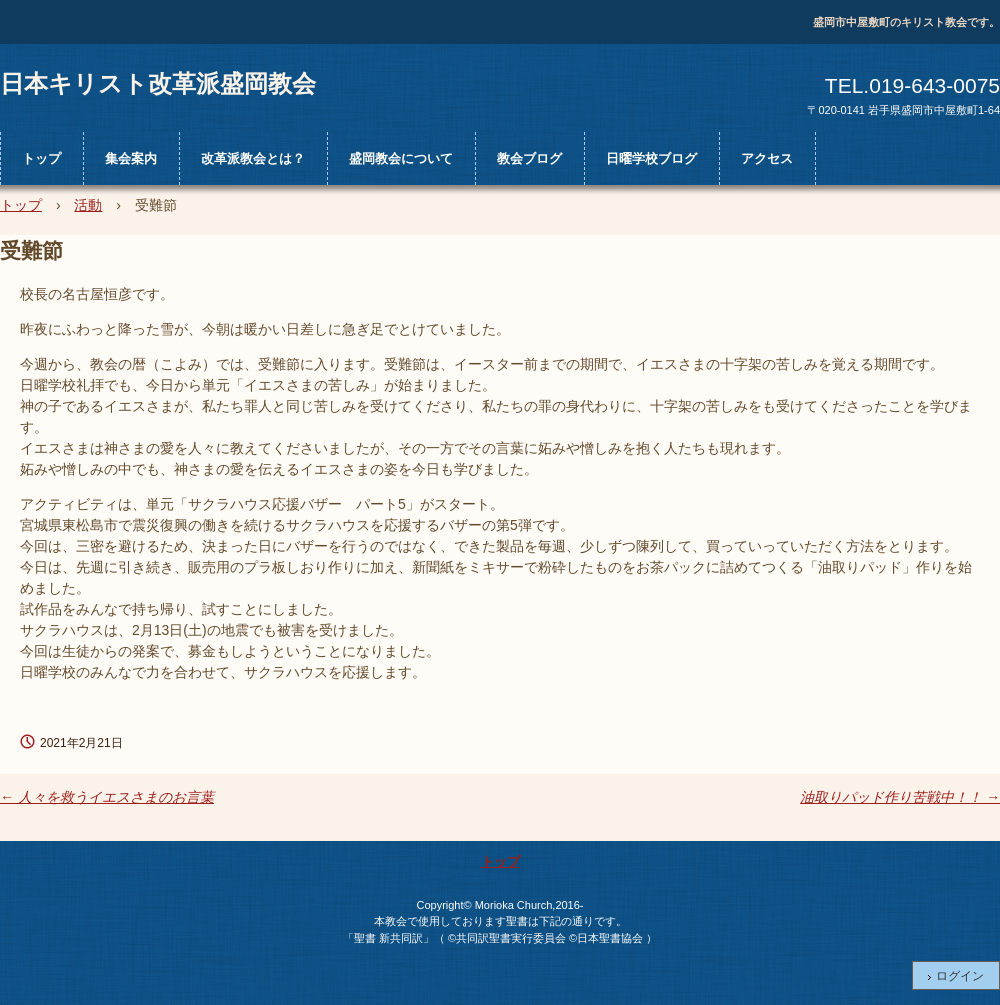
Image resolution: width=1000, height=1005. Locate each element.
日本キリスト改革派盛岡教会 (158, 83)
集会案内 (131, 158)
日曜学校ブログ (651, 158)
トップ (41, 158)
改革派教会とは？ (253, 158)
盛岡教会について (401, 158)
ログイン (960, 976)
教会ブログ (529, 158)
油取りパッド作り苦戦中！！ (900, 797)
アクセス (767, 158)
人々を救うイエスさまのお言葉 (107, 797)
